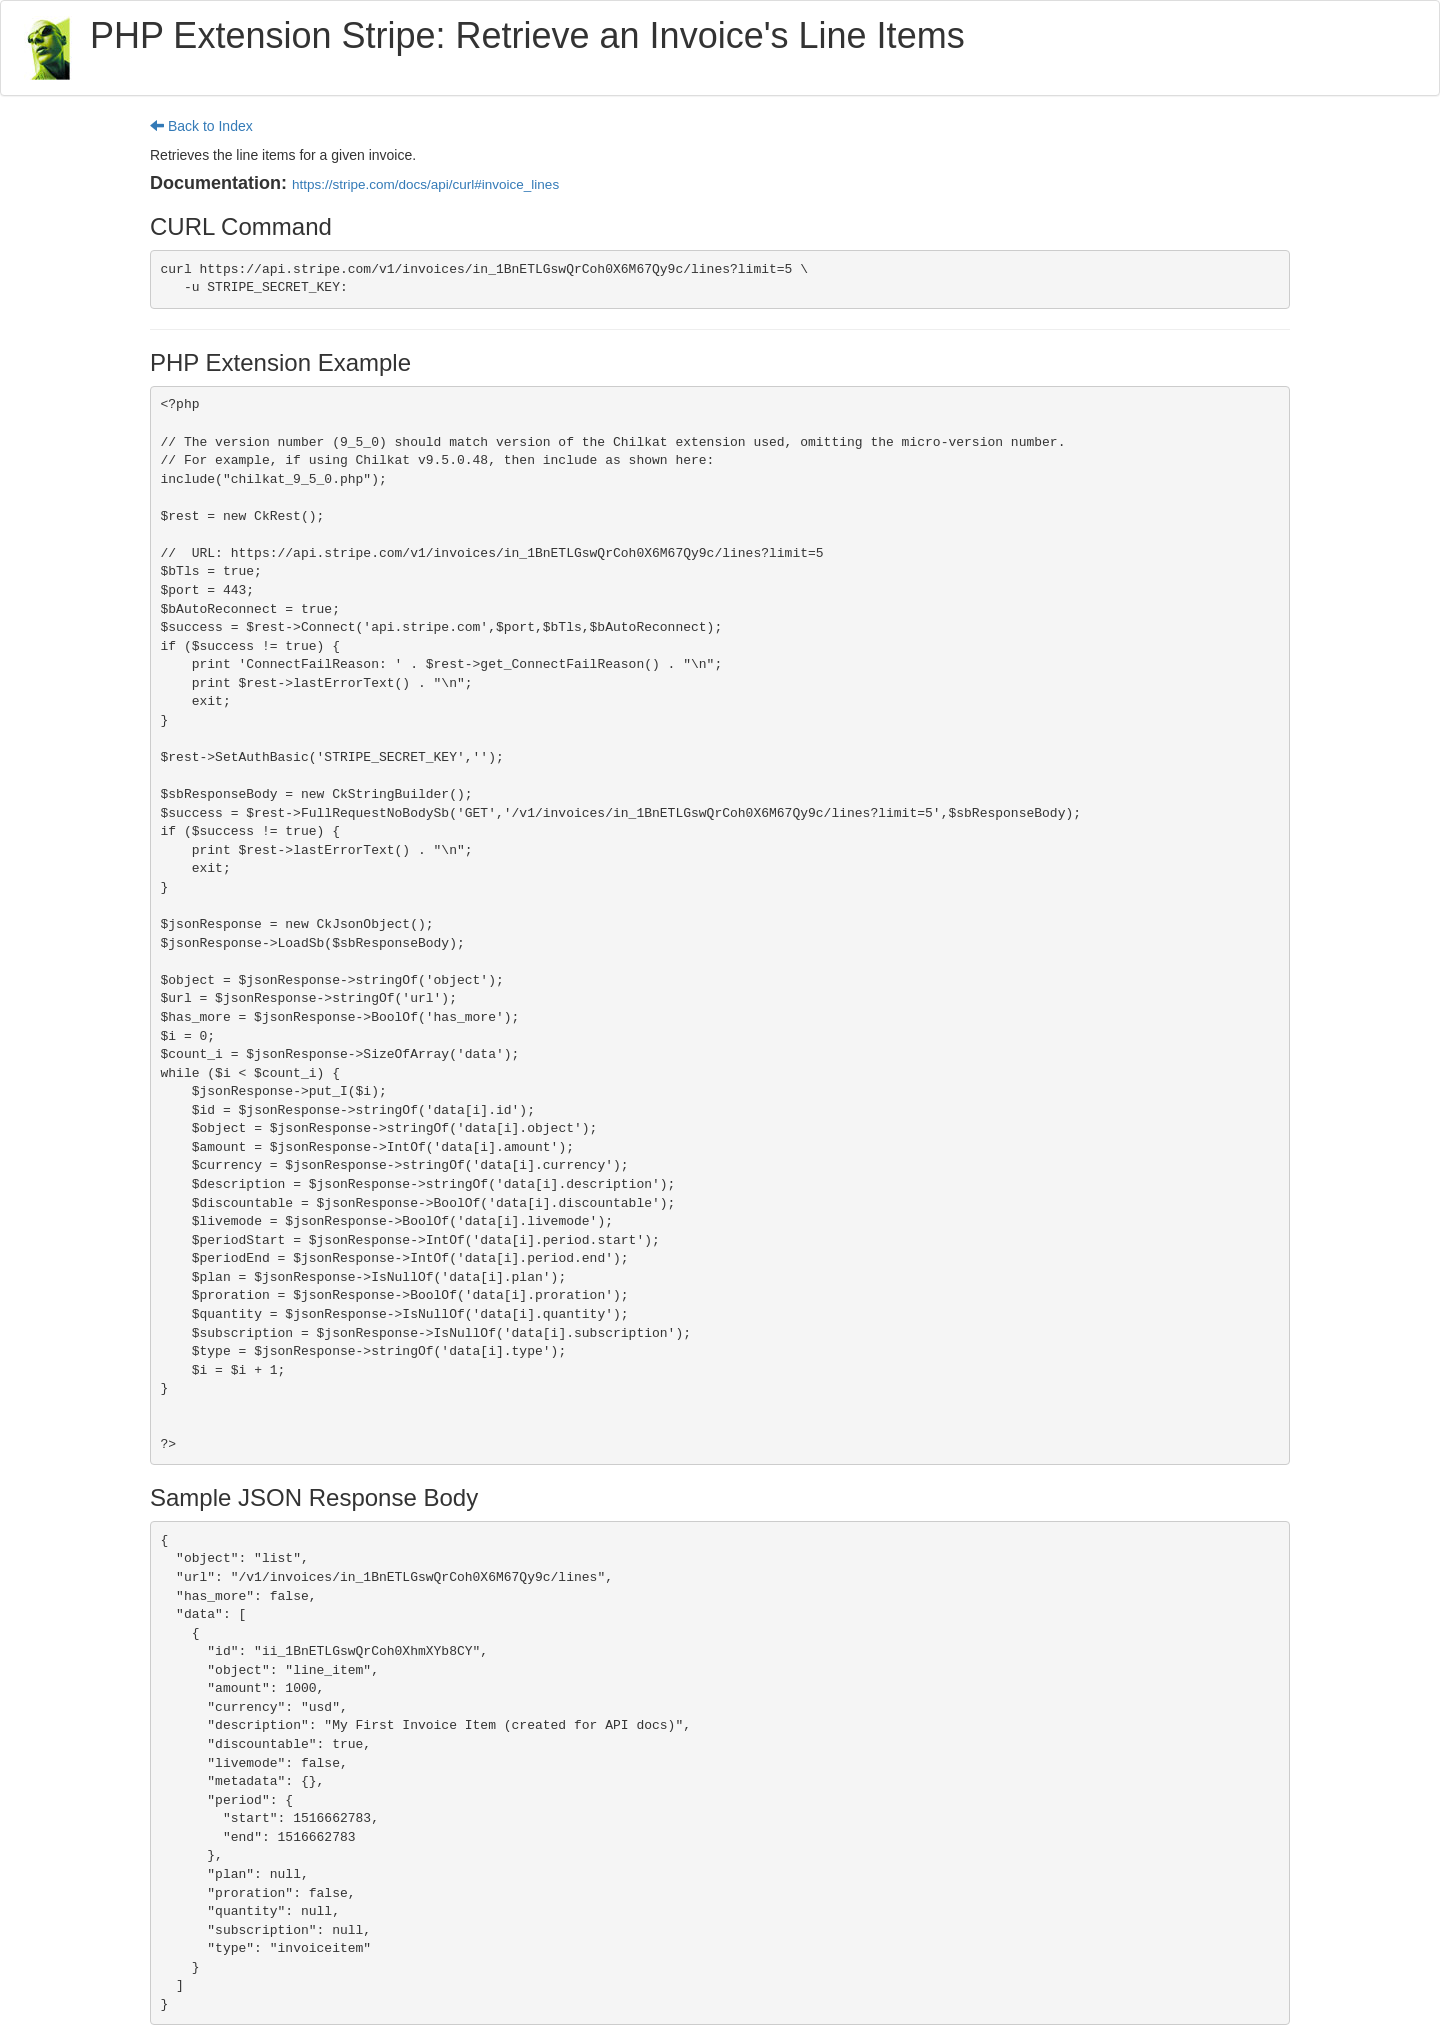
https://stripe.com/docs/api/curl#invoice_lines (425, 184)
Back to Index (201, 126)
